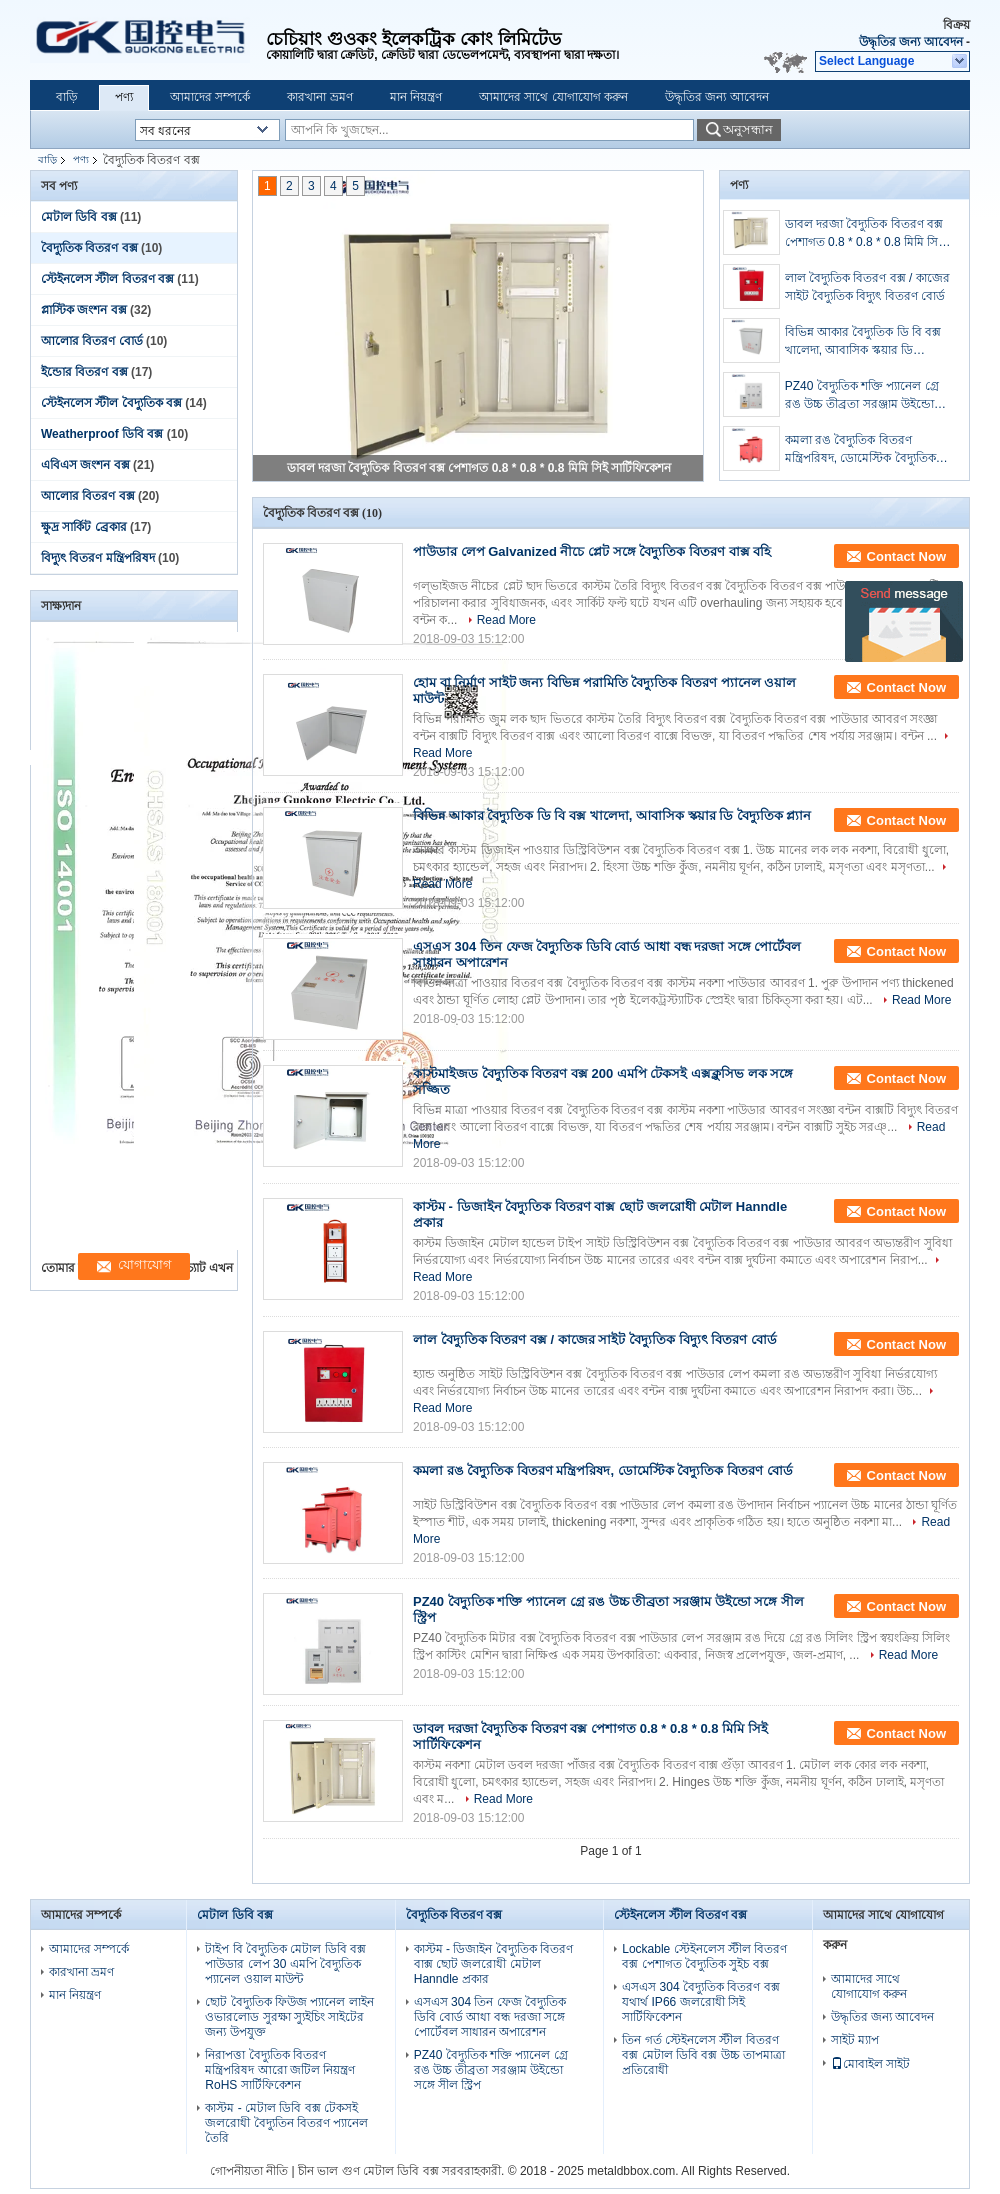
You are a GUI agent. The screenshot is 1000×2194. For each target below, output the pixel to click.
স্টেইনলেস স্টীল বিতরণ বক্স (107, 279)
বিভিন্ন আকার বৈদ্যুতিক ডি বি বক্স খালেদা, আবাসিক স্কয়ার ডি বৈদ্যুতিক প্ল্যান (863, 342)
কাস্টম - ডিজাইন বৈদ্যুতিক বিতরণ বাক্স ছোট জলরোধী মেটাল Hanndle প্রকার (493, 1964)
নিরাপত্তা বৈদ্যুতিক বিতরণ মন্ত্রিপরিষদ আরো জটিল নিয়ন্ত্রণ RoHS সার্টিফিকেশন (280, 2070)
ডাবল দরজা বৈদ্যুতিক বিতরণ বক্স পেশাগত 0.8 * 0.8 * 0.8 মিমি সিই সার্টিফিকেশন (479, 468)
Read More (506, 620)
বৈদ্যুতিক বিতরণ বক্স (89, 248)
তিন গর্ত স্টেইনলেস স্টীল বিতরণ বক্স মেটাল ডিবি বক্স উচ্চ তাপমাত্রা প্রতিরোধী (703, 2055)
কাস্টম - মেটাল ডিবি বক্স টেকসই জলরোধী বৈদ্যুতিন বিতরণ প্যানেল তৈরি (286, 2123)
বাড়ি (67, 97)
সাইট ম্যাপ (855, 2040)
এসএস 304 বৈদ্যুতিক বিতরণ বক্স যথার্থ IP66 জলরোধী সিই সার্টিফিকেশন (700, 2002)
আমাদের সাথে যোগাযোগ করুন (553, 97)
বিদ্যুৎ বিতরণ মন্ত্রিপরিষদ (98, 558)
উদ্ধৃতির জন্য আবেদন (911, 42)
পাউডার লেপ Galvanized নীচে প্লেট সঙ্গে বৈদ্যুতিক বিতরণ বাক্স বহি (592, 551)
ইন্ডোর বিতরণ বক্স (84, 372)
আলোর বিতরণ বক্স (88, 496)
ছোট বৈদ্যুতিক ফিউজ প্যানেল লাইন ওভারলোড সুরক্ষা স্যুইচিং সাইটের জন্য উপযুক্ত (289, 2017)
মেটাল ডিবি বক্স (79, 217)
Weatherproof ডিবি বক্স (102, 434)
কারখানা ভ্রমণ (319, 97)
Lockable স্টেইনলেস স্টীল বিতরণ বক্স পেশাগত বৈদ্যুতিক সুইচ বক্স (704, 1956)
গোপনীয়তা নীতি (249, 2171)
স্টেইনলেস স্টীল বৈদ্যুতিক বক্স (111, 403)
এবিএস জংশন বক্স (85, 465)
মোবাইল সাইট (870, 2064)
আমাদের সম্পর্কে (210, 97)
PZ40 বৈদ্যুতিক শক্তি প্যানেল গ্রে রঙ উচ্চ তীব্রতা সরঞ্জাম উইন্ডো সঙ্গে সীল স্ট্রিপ (862, 396)
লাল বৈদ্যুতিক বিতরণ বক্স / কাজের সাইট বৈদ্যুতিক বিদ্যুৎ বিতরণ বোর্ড (867, 287)
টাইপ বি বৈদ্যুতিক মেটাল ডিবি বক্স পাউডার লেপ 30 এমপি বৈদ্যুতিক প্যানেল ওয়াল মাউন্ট (285, 1964)
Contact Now (906, 556)
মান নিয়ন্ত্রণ (416, 97)
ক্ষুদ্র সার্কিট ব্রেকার (84, 527)
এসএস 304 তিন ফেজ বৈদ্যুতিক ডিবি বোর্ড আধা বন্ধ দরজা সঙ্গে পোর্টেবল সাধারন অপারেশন (490, 2017)
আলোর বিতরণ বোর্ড (92, 341)
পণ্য (124, 97)
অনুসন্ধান (748, 129)
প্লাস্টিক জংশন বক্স (84, 310)
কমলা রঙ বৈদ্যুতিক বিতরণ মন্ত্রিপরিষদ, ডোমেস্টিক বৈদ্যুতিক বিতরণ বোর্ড (860, 450)
